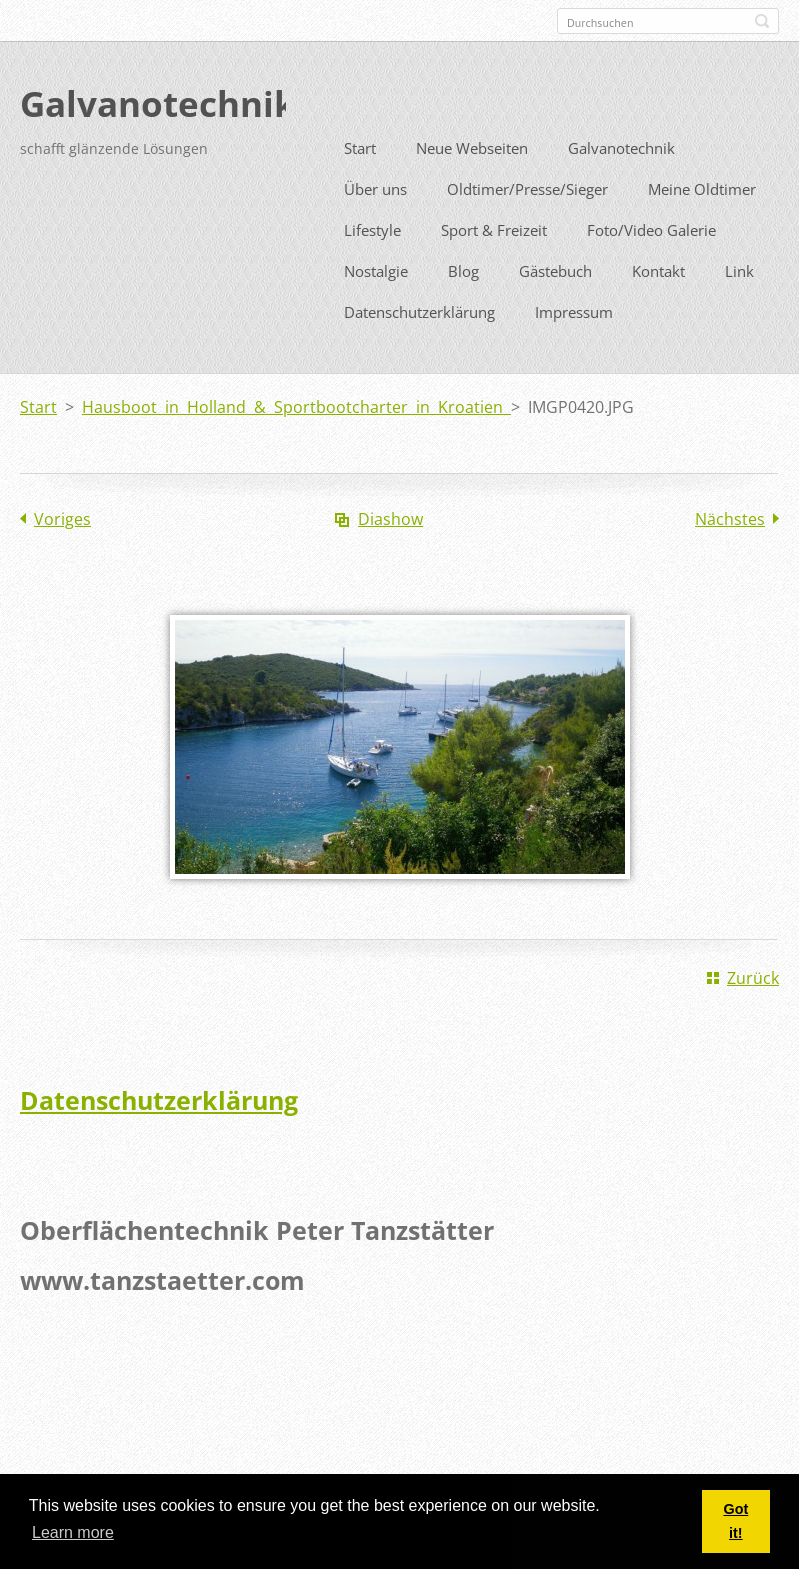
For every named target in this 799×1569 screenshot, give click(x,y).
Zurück (753, 1014)
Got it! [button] (735, 1521)
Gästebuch (555, 307)
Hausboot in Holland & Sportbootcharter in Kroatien (296, 443)
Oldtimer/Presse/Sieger (527, 225)
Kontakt (658, 307)
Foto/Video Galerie (651, 266)
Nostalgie (376, 307)
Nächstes (730, 555)
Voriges (62, 555)
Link (739, 307)
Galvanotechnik (621, 184)
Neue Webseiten (472, 184)
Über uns (375, 225)
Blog (463, 307)
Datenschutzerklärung (419, 348)
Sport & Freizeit (494, 266)
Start (360, 184)
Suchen (762, 21)
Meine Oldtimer (702, 225)
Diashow (390, 555)
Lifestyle (372, 266)
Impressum (574, 348)
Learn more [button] (73, 1532)
